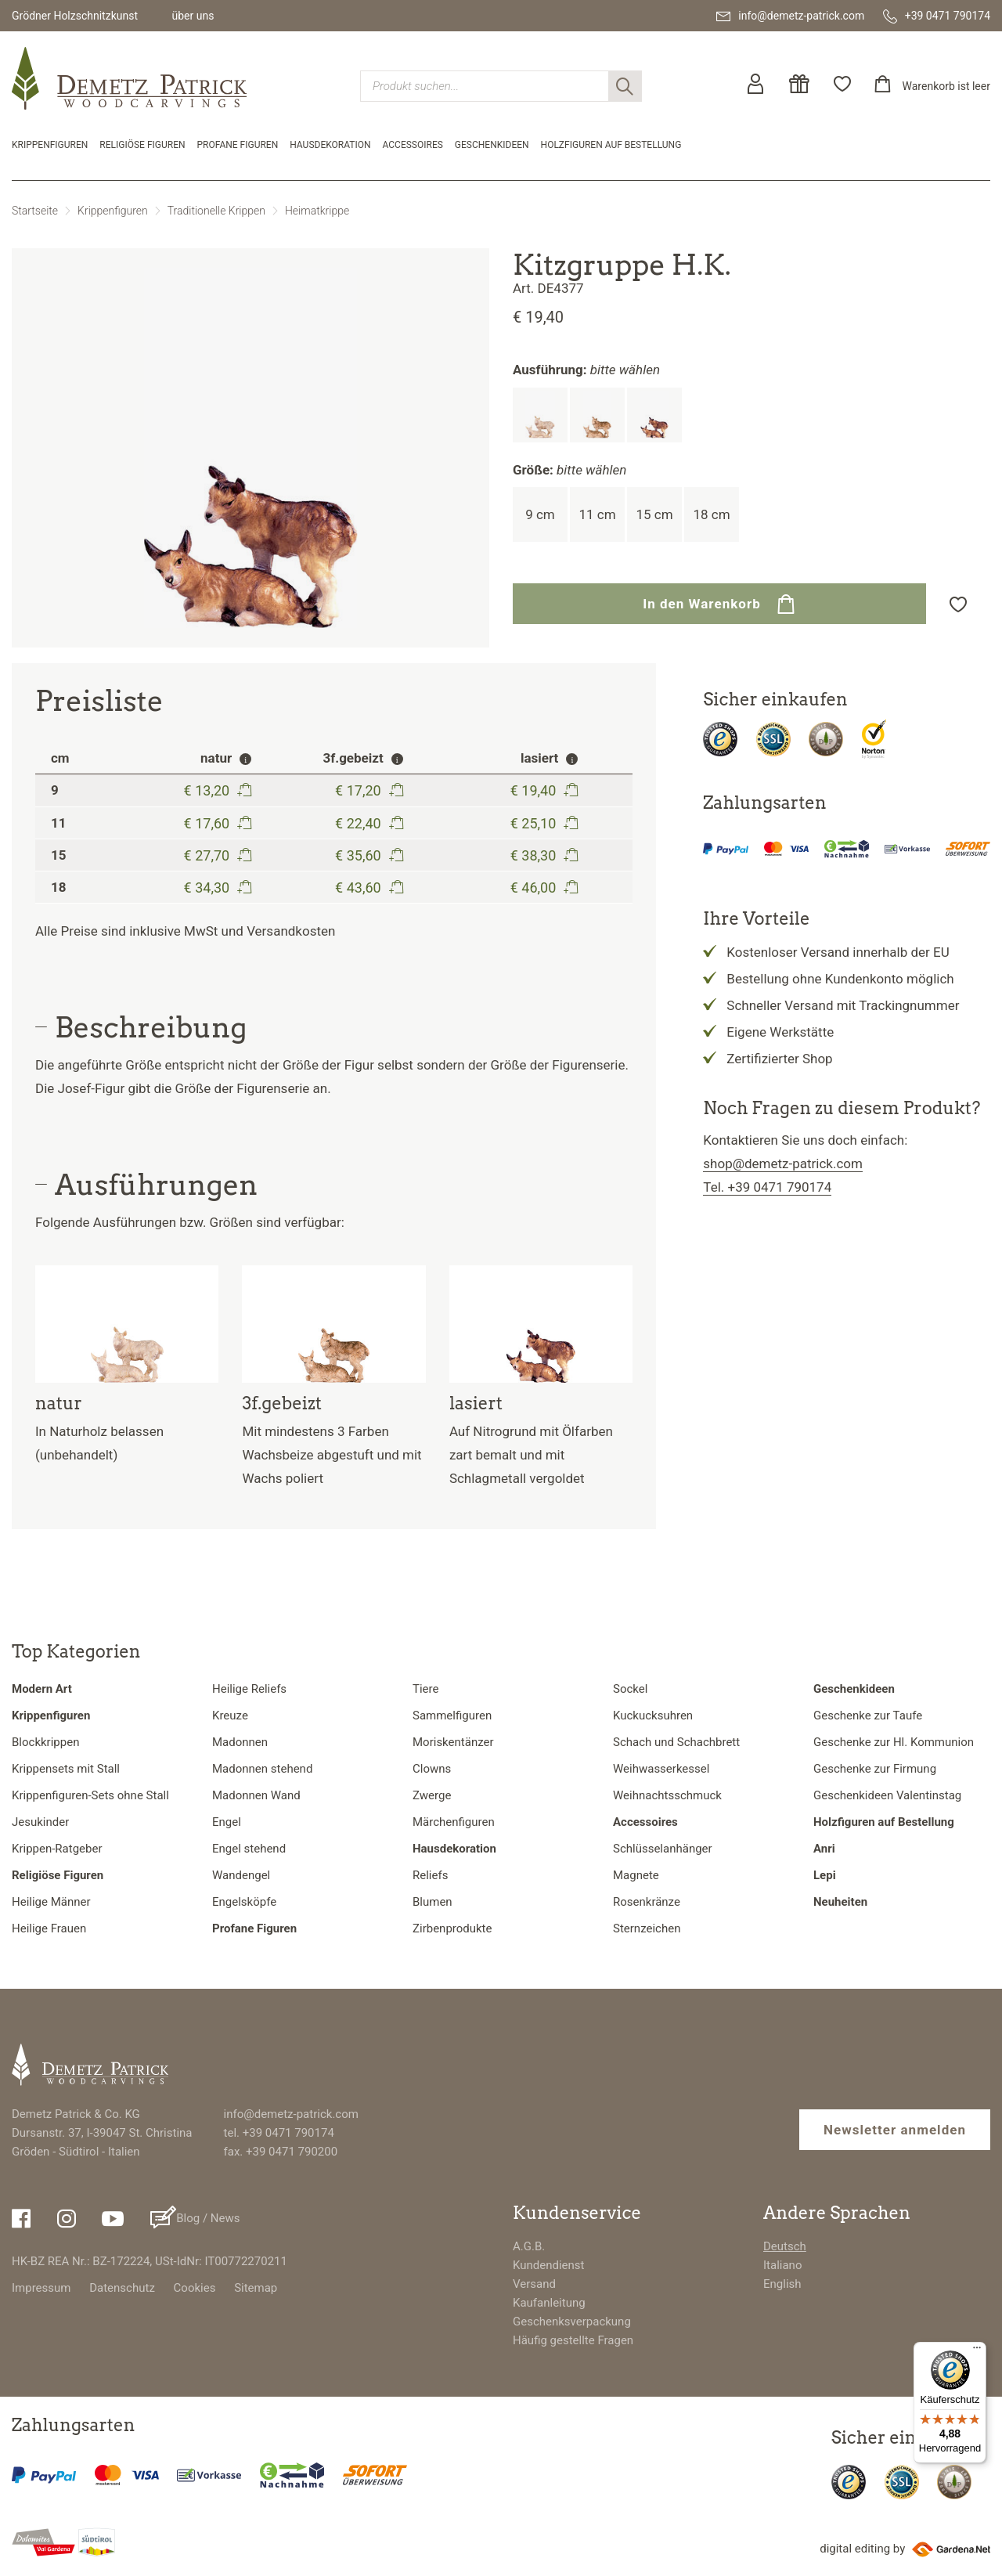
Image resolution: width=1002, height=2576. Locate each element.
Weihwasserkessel (661, 1769)
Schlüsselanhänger (662, 1849)
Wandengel (241, 1875)
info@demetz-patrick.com (291, 2114)
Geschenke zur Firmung (874, 1769)
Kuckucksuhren (653, 1715)
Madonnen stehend (262, 1769)
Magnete (636, 1875)
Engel (226, 1822)
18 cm (711, 514)
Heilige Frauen (49, 1928)
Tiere (425, 1689)
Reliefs (430, 1875)
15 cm (654, 514)
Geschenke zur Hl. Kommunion (893, 1742)
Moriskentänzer (453, 1742)
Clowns (432, 1769)
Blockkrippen (45, 1742)
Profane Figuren (238, 144)
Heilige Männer (51, 1902)
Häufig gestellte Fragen (573, 2340)
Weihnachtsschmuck (667, 1795)
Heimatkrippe (317, 210)
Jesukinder (40, 1822)
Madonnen (240, 1742)
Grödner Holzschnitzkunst (75, 15)
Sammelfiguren (452, 1715)
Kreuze (230, 1715)
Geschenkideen (492, 144)
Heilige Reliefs (249, 1689)
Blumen (432, 1902)
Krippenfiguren (50, 144)
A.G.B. (529, 2246)
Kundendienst (549, 2265)
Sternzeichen (646, 1928)
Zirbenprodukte (452, 1928)
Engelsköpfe (244, 1902)
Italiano (782, 2265)
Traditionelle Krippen (216, 210)
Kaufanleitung (549, 2303)
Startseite (35, 210)
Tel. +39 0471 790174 (767, 1187)
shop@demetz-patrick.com (783, 1163)
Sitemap (255, 2288)
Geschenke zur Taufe (867, 1715)
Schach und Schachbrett (676, 1742)
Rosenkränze (646, 1902)
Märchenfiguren (454, 1822)
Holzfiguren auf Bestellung (611, 144)
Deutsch (784, 2246)
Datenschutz (122, 2288)
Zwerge (432, 1795)
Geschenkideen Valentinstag (887, 1795)
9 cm (540, 514)
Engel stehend (249, 1849)
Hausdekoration (330, 144)
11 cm (596, 514)
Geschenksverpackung (572, 2321)
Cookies (195, 2288)
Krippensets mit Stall (66, 1769)
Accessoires (413, 144)
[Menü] (977, 2351)
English (782, 2284)
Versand (534, 2284)
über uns (192, 15)
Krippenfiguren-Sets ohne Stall (90, 1795)
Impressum (41, 2288)
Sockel (630, 1689)
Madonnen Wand (256, 1795)
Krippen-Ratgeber (57, 1849)
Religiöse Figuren (142, 144)
